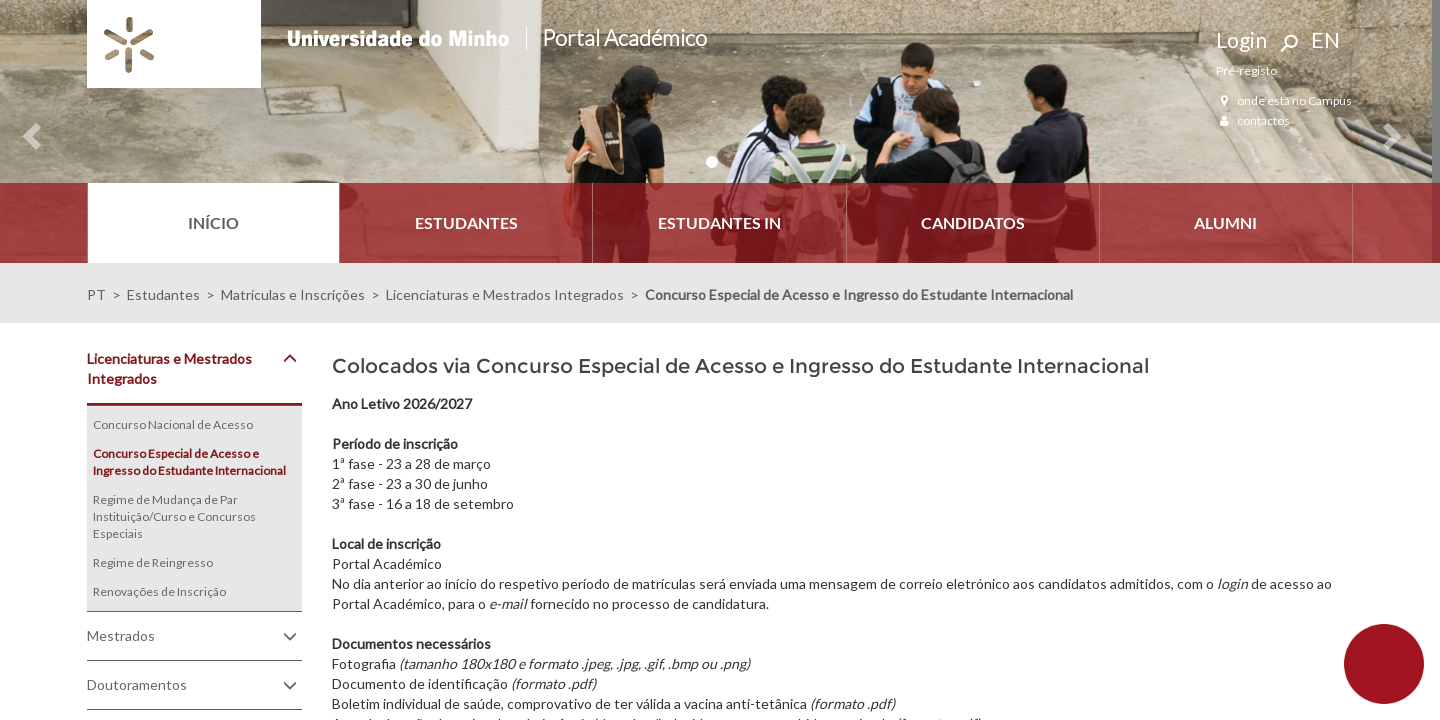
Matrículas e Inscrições (293, 294)
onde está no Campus (1284, 100)
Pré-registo (1246, 70)
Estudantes (163, 294)
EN (1325, 39)
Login (1241, 39)
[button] (23, 131)
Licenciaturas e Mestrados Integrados (505, 294)
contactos (1253, 120)
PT (96, 294)
